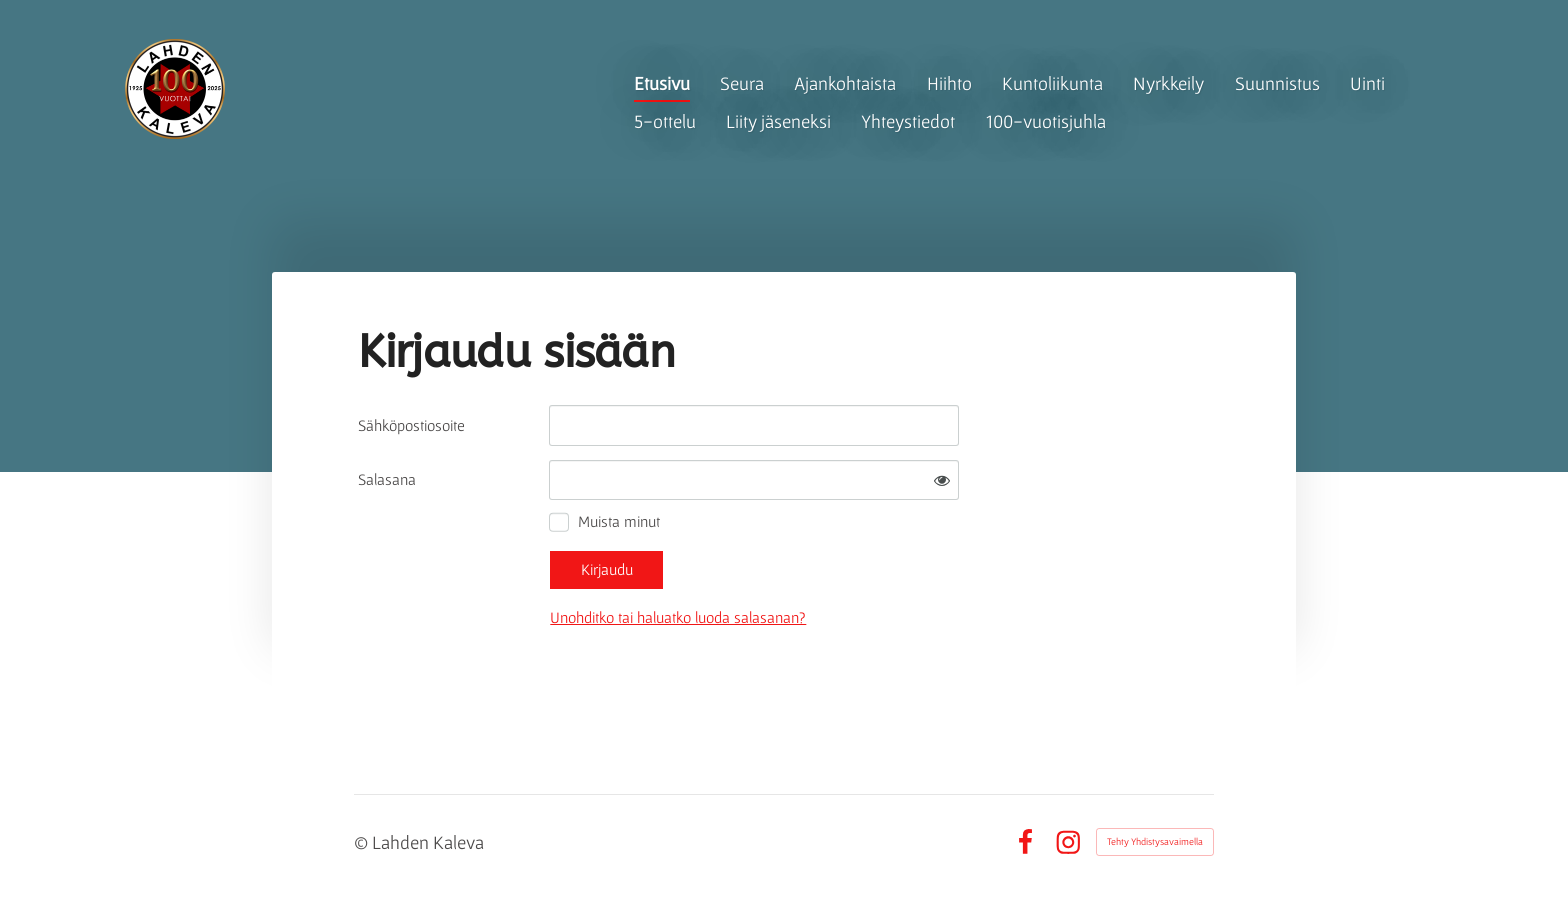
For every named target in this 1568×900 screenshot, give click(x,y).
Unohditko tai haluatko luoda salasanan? (678, 617)
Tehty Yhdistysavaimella (1155, 841)
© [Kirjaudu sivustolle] (363, 842)
